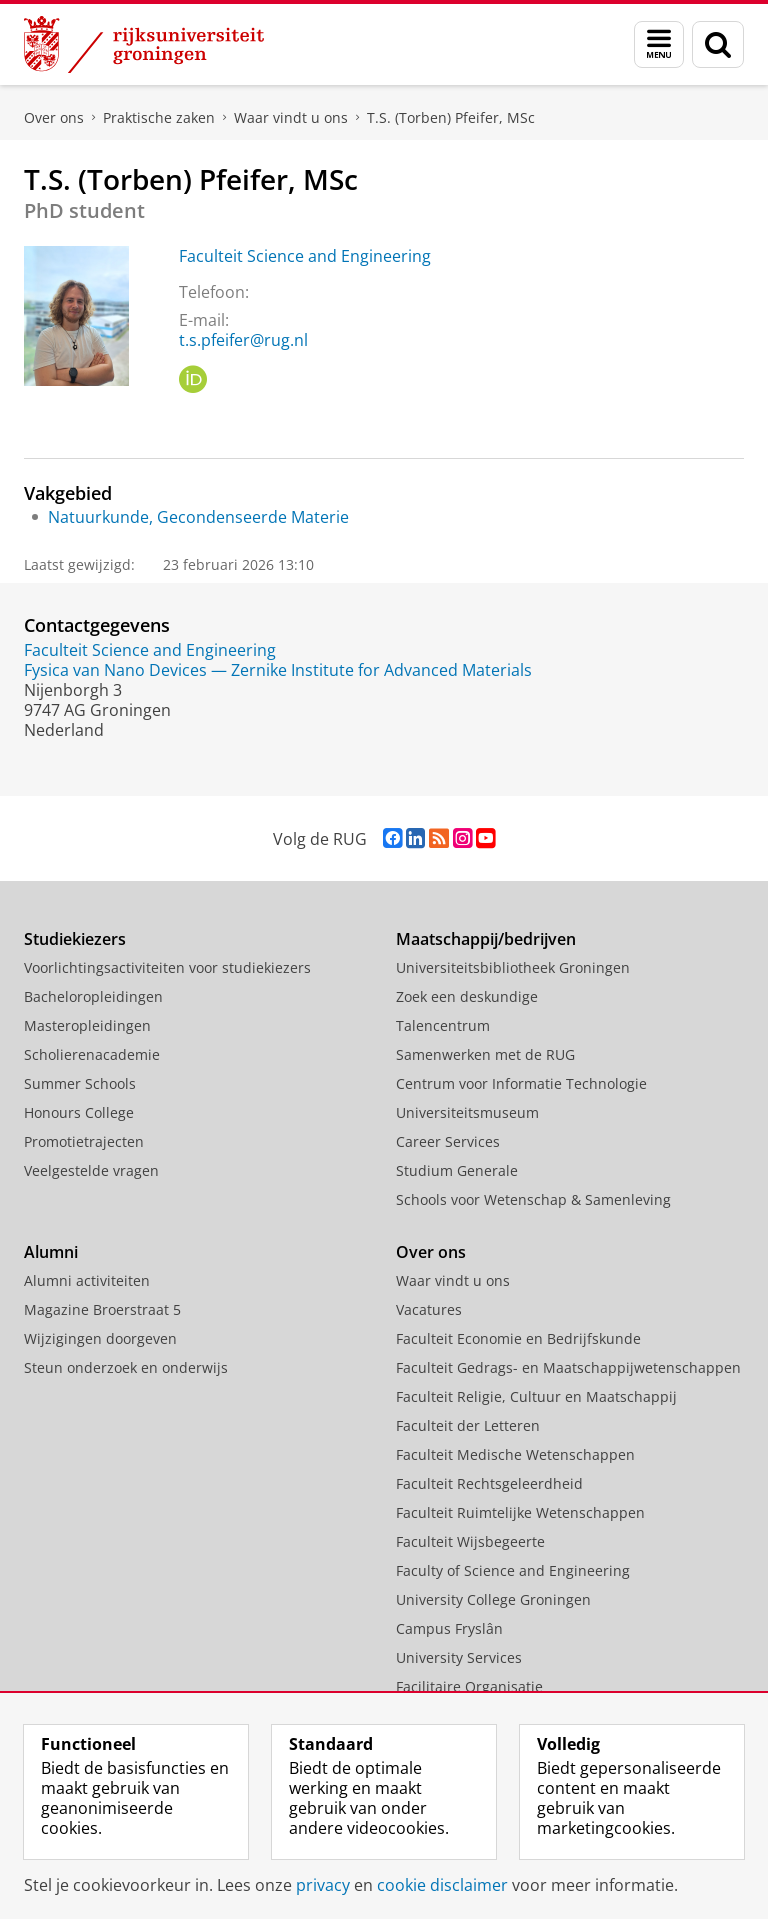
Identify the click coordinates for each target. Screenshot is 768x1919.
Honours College (79, 1112)
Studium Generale (457, 1170)
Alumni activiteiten (87, 1280)
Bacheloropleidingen (93, 996)
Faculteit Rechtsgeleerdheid (489, 1483)
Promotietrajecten (84, 1141)
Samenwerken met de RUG (485, 1054)
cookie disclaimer (442, 1885)
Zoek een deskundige (467, 996)
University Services (459, 1657)
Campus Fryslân (449, 1628)
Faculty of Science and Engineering (513, 1570)
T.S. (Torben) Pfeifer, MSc (451, 117)
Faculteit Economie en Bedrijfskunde (518, 1338)
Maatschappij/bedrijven (486, 939)
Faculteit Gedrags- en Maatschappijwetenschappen (568, 1367)
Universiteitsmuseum (467, 1112)
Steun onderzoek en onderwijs (126, 1367)
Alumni (51, 1252)
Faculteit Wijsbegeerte (470, 1541)
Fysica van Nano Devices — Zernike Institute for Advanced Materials (278, 670)
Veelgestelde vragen (91, 1170)
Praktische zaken (159, 117)
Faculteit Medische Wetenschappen (515, 1454)
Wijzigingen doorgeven (100, 1338)
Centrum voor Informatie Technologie (521, 1083)
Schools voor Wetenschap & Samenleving (533, 1199)
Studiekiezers (75, 939)
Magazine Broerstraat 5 (102, 1309)
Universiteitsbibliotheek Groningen (513, 967)
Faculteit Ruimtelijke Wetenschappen (520, 1512)
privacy (323, 1885)
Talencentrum (443, 1025)
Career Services (448, 1141)
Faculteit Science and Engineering (305, 256)
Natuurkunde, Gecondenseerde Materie (198, 517)
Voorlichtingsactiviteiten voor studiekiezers (167, 967)
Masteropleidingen (87, 1025)
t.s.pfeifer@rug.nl (243, 340)
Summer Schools (80, 1083)
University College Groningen (493, 1599)
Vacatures (429, 1309)
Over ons (54, 117)
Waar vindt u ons (291, 117)
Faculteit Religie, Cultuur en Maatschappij (536, 1396)
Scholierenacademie (92, 1054)
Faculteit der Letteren (468, 1425)
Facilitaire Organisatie (469, 1686)
